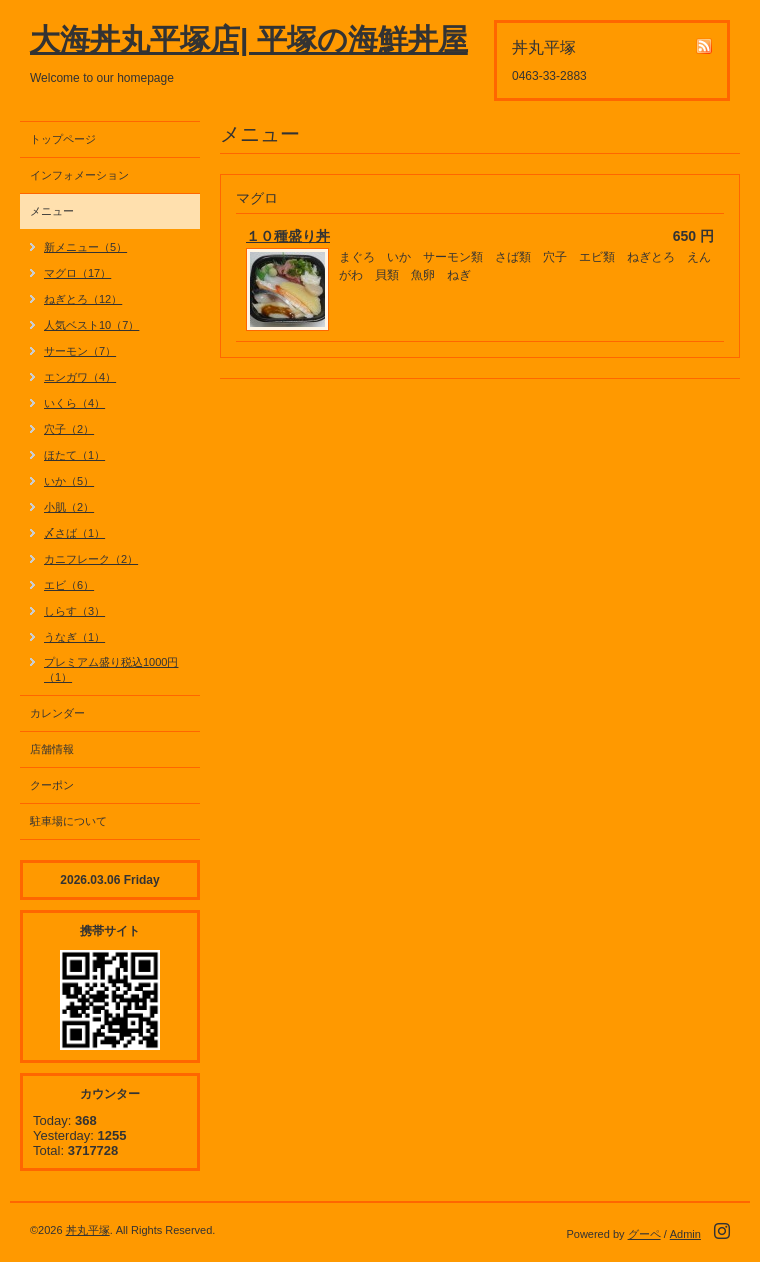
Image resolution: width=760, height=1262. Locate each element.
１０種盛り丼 (288, 236)
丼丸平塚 (88, 1230)
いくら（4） (74, 403)
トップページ (63, 139)
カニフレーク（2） (91, 559)
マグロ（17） (77, 273)
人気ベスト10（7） (91, 325)
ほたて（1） (74, 455)
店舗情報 (52, 749)
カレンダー (57, 713)
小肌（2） (69, 507)
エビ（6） (69, 585)
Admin (685, 1234)
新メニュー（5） (85, 247)
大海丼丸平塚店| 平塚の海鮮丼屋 (249, 39)
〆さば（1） (74, 533)
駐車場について (68, 821)
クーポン (52, 785)
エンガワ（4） (80, 377)
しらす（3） (74, 611)
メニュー (52, 211)
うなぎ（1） (74, 637)
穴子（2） (69, 429)
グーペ (644, 1234)
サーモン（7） (80, 351)
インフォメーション (79, 175)
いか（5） (69, 481)
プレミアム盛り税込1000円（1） (111, 669)
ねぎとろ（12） (83, 299)
